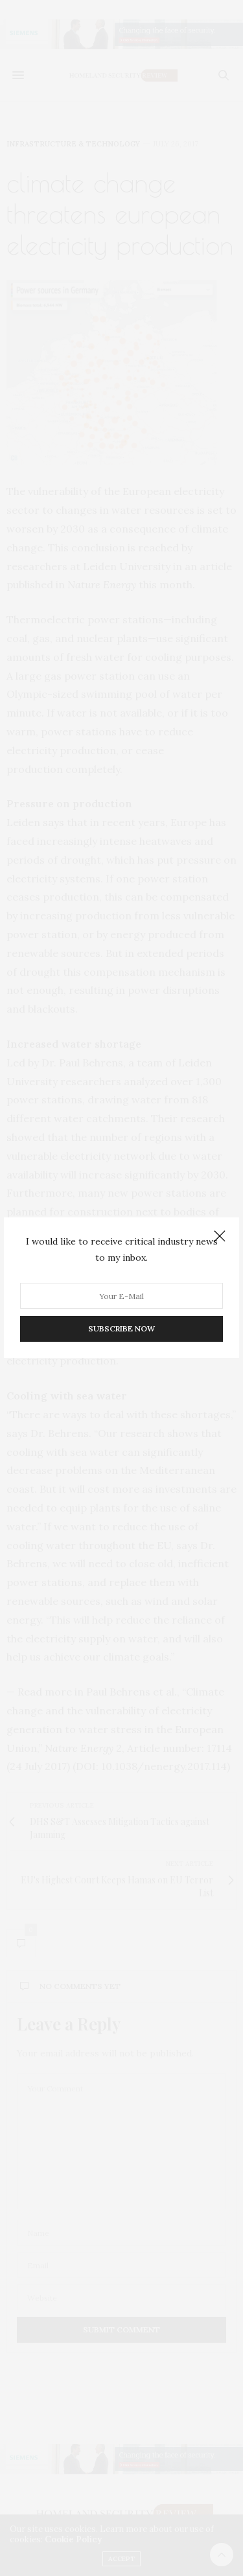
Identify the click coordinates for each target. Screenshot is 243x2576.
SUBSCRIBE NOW (121, 1329)
